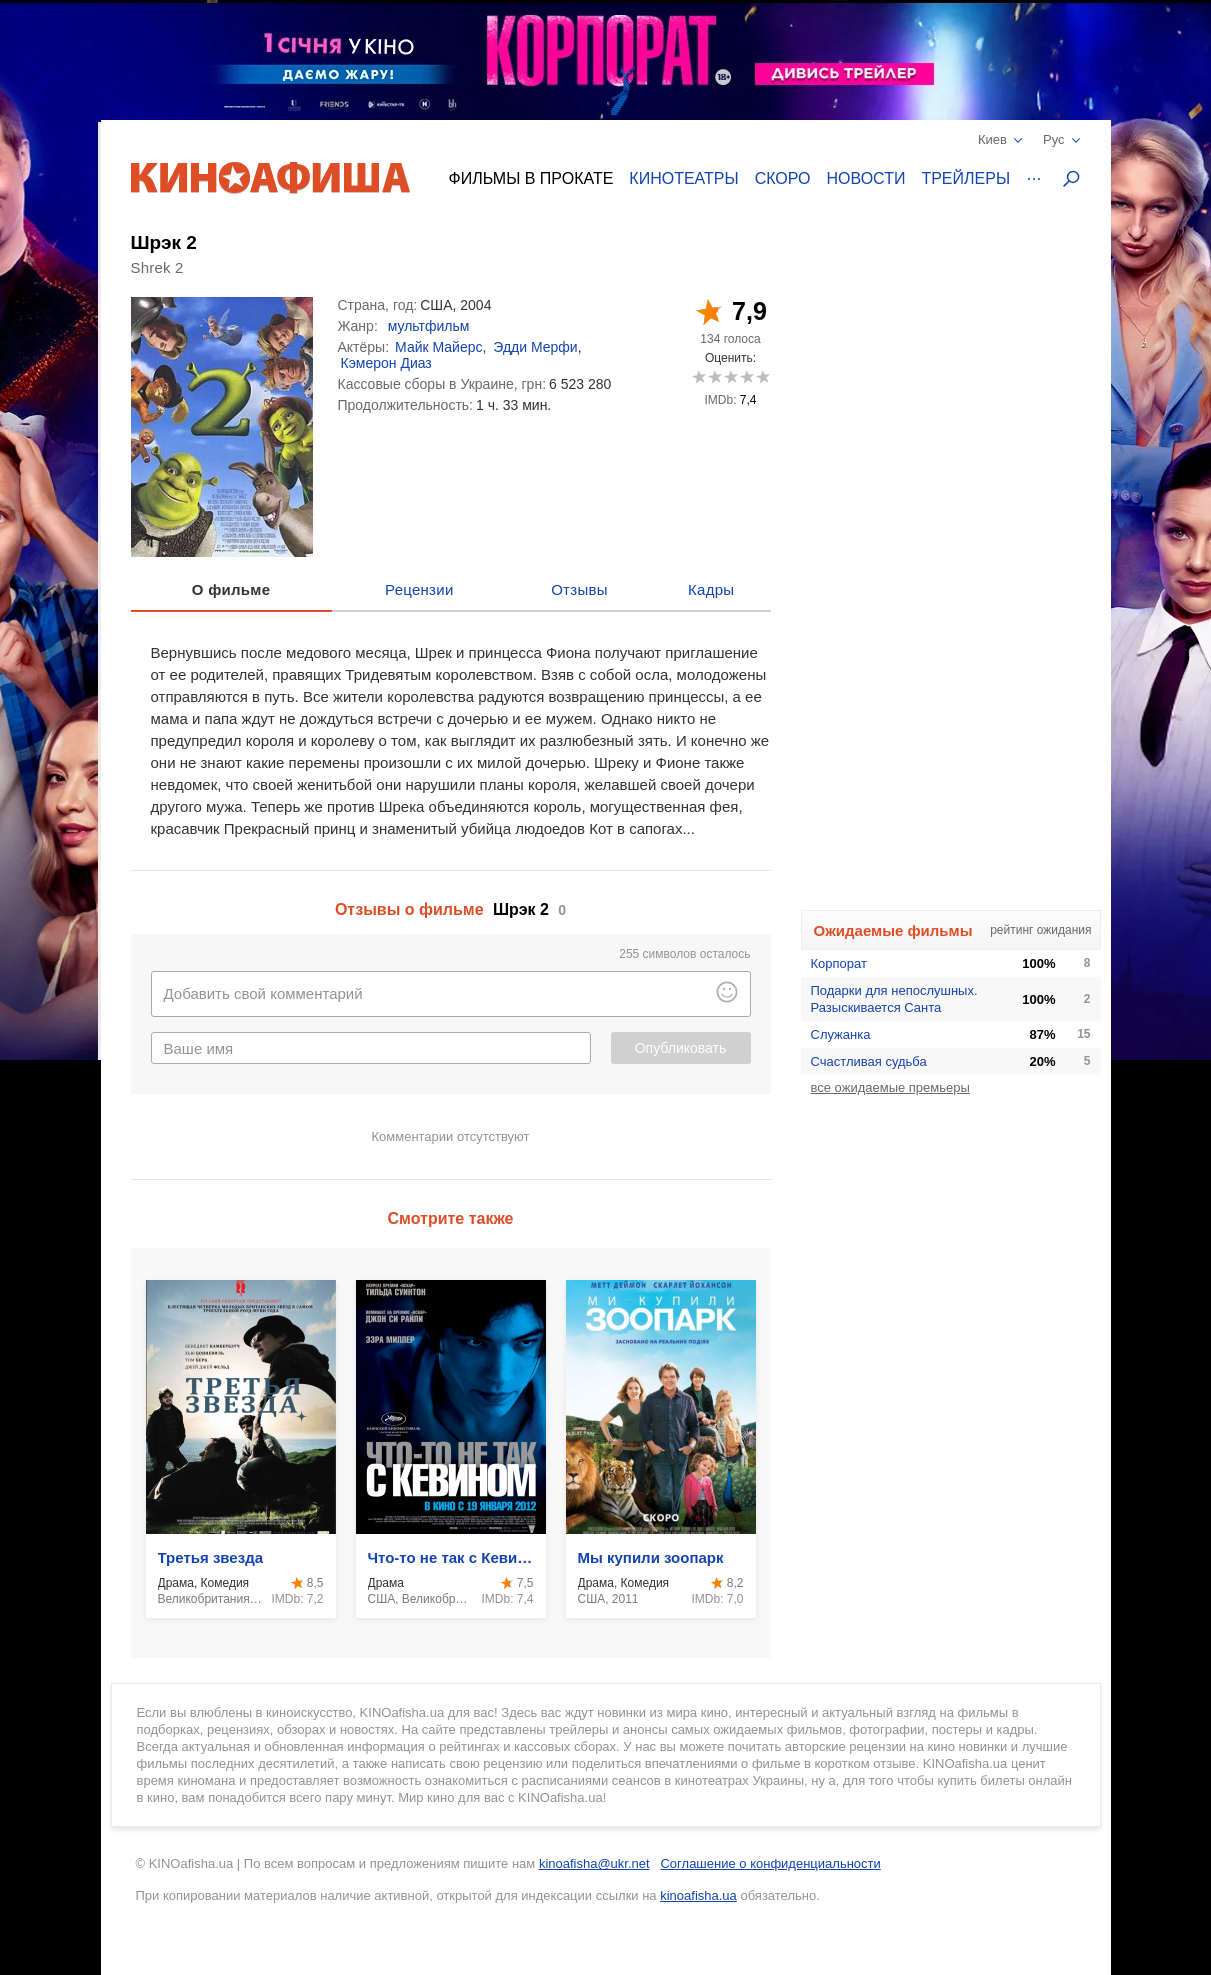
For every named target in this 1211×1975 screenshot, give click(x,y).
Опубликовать (681, 1048)
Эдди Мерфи (535, 347)
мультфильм (429, 326)
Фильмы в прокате (531, 178)
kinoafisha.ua (698, 1895)
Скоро (783, 178)
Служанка (841, 1034)
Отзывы (579, 589)
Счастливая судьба (869, 1061)
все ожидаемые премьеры (890, 1087)
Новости (866, 178)
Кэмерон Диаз (386, 363)
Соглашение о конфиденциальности (770, 1863)
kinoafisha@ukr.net (594, 1863)
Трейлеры (965, 178)
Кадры (711, 589)
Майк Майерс (438, 347)
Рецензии (419, 589)
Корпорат (839, 963)
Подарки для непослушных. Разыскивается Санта (894, 999)
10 (762, 376)
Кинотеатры (683, 178)
